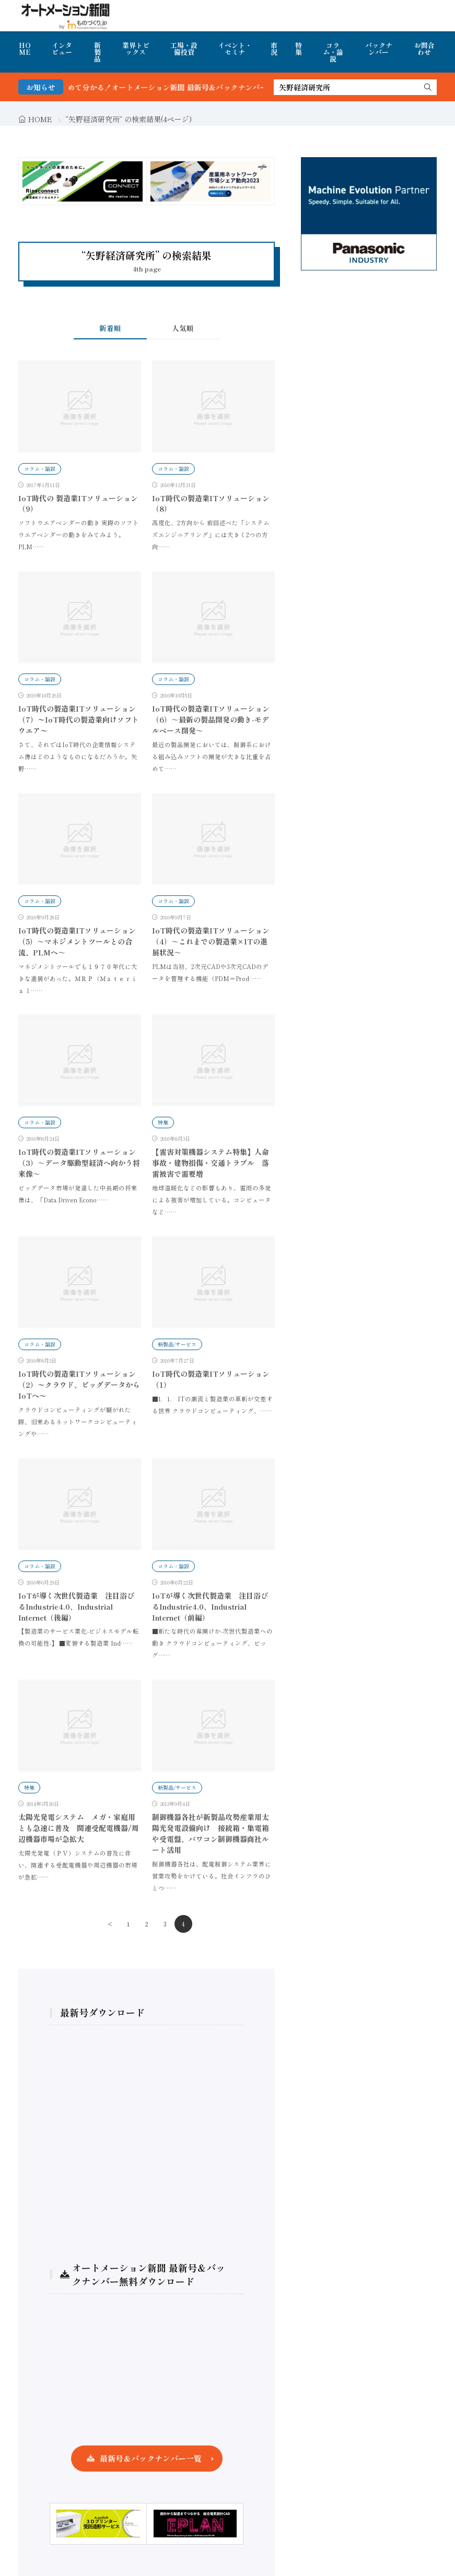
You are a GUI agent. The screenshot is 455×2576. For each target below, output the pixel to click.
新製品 (97, 52)
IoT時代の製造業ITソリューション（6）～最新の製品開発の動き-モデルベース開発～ (211, 719)
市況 (274, 48)
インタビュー (62, 48)
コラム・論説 (333, 52)
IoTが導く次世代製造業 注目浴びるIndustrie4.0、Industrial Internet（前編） (210, 1606)
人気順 (183, 328)
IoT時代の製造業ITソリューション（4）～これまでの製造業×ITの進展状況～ (211, 941)
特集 (298, 48)
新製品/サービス (177, 1344)
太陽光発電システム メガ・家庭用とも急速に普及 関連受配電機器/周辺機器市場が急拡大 (78, 1828)
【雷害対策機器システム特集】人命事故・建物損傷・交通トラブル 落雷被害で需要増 (210, 1163)
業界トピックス (135, 48)
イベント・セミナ (235, 48)
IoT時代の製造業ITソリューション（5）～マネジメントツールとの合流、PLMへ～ (77, 941)
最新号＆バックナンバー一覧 (151, 2458)
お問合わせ (424, 48)
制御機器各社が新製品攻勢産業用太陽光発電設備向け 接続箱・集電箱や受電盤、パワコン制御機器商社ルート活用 (210, 1833)
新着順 (110, 328)
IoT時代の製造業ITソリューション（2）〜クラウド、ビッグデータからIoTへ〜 (79, 1384)
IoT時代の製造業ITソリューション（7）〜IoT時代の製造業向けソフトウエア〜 (78, 719)
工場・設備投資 (183, 48)
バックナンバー (378, 48)
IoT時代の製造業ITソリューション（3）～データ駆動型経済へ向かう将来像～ (79, 1163)
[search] (427, 87)
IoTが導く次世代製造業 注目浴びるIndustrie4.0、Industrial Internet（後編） (76, 1606)
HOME (25, 48)
